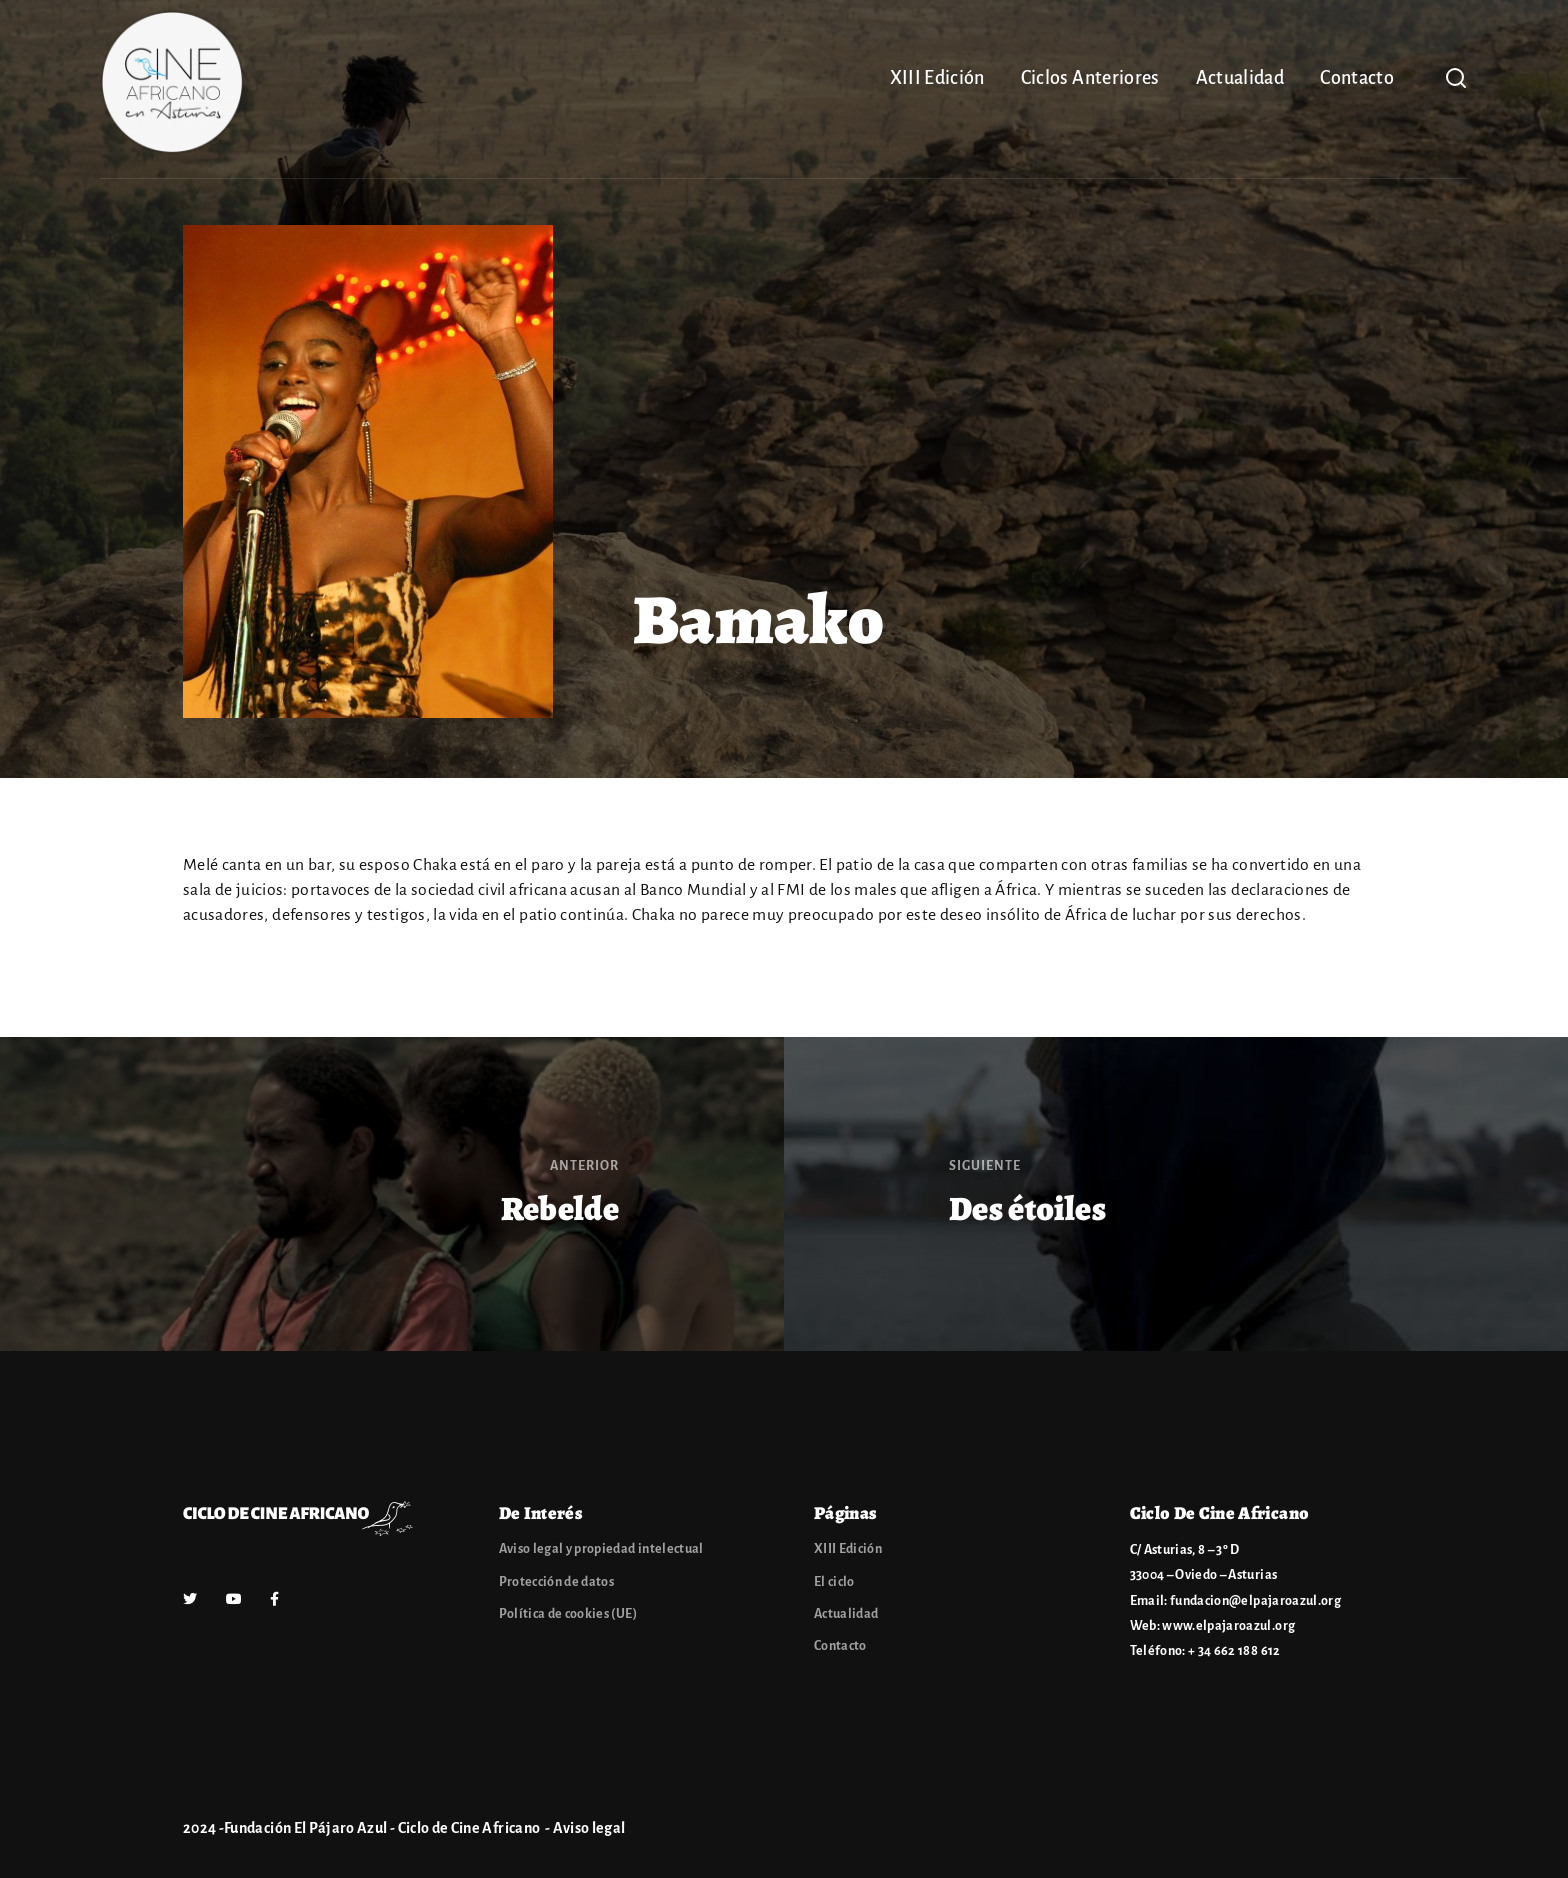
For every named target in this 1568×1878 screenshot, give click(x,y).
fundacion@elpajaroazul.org (1255, 1601)
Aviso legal (589, 1828)
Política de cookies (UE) (568, 1614)
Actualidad (1240, 78)
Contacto (1357, 78)
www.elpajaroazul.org (1228, 1626)
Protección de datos (557, 1582)
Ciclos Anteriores (1090, 78)
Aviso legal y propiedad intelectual (601, 1549)
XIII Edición (937, 78)
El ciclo (834, 1582)
